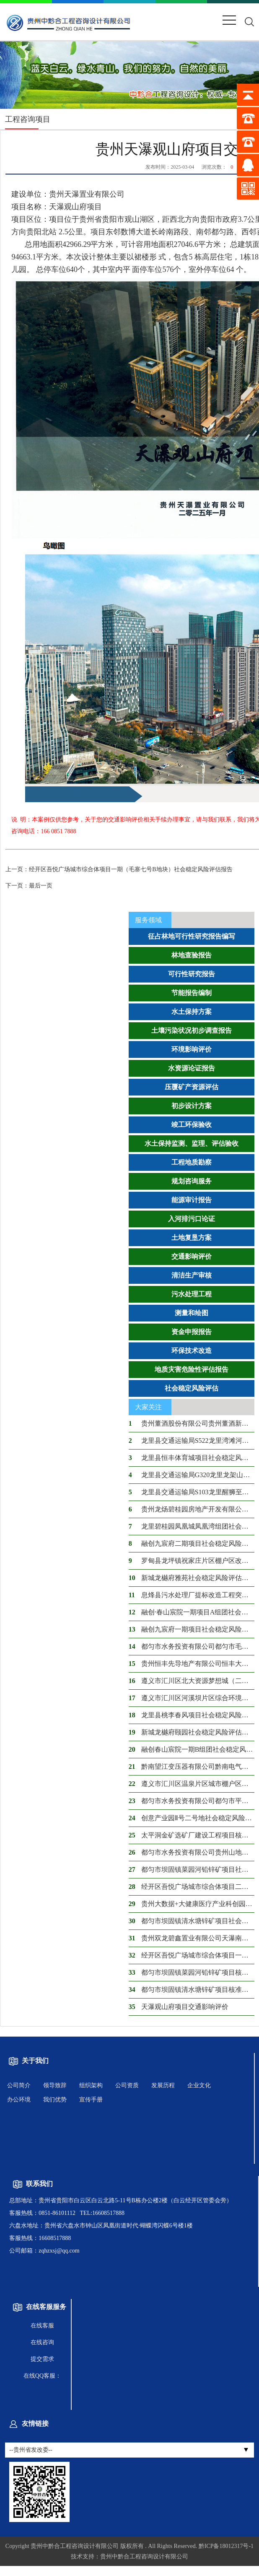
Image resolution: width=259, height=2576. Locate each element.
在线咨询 (42, 2342)
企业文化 (199, 2085)
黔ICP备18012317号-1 (226, 2546)
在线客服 (42, 2325)
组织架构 (91, 2085)
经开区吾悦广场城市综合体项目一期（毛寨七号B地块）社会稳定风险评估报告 (118, 869)
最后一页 (28, 886)
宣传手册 (91, 2099)
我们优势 (55, 2099)
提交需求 (42, 2359)
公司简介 (19, 2085)
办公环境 (19, 2099)
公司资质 (127, 2085)
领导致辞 (55, 2085)
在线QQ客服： (42, 2376)
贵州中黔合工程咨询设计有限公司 (75, 2546)
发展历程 (163, 2085)
